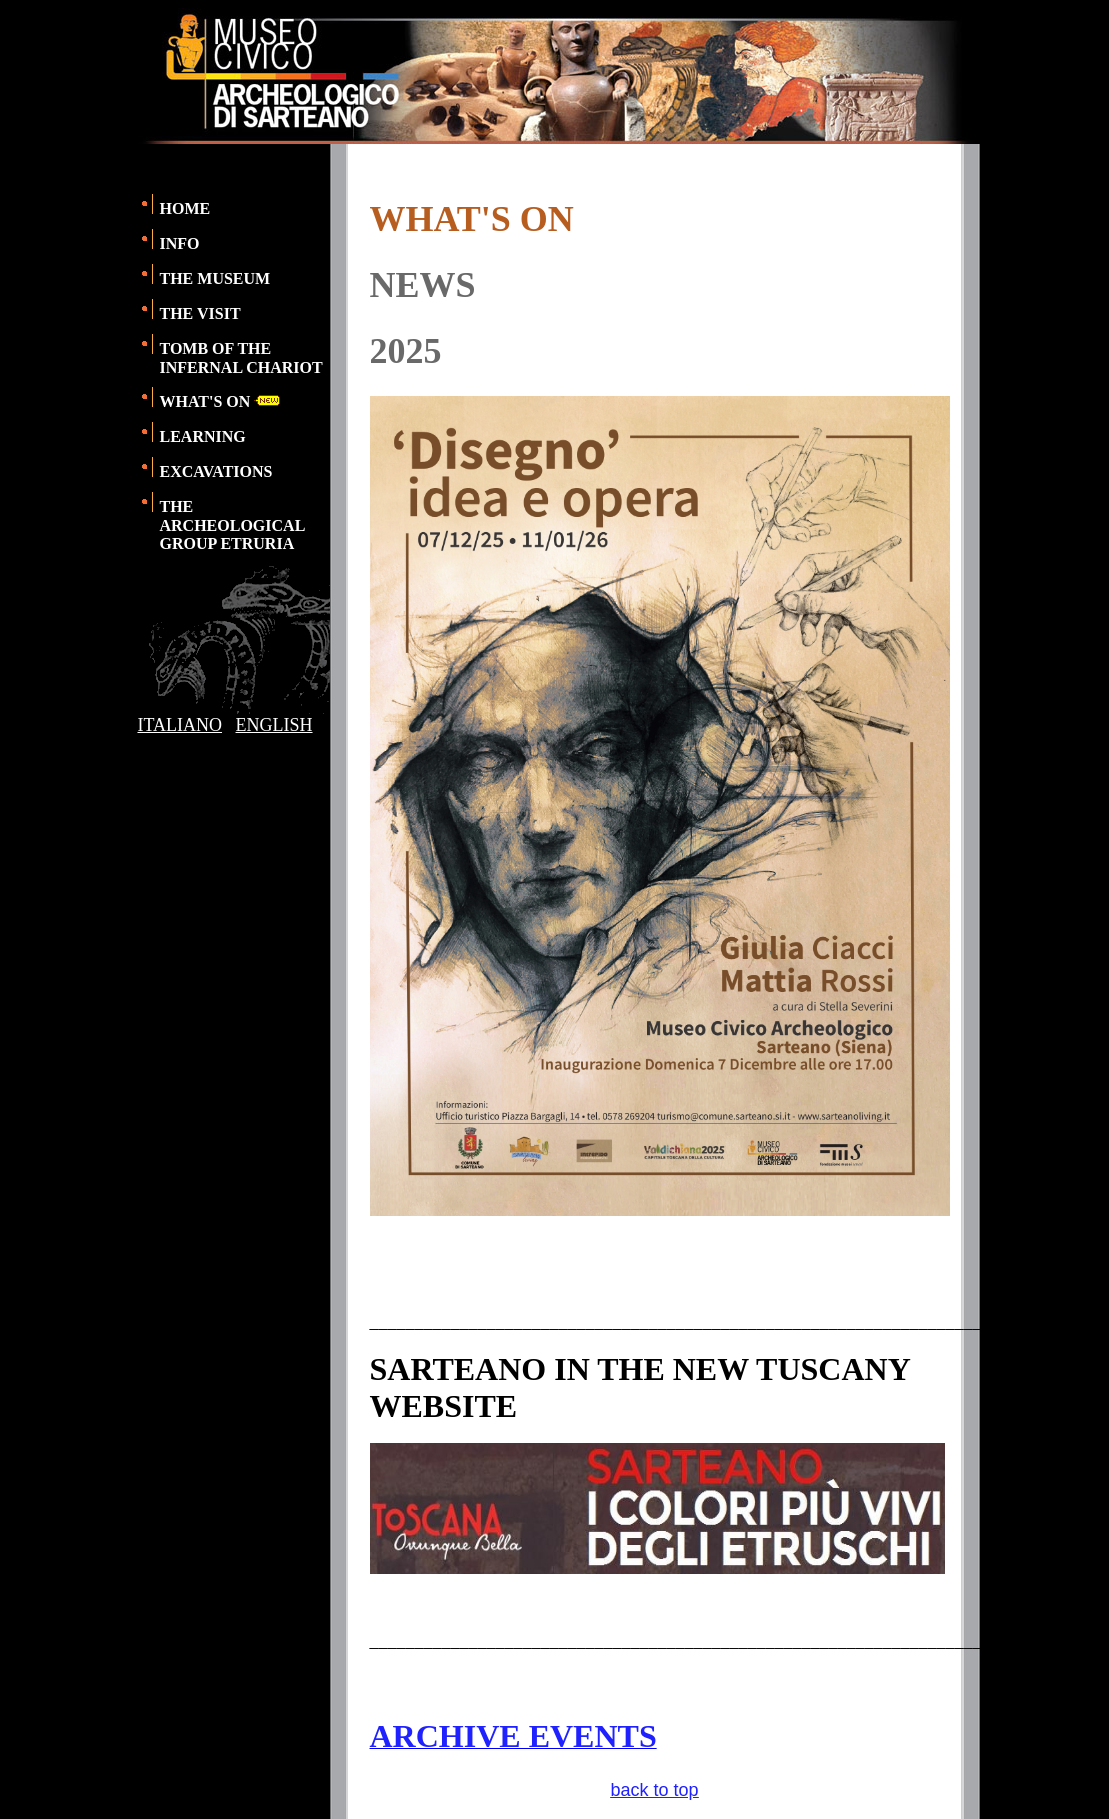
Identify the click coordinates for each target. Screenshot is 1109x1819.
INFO (180, 243)
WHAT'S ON (220, 401)
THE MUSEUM (215, 278)
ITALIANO (179, 725)
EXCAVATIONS (216, 471)
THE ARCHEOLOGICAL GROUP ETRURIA (232, 525)
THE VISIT (200, 313)
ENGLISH (274, 725)
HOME (185, 208)
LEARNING (203, 436)
